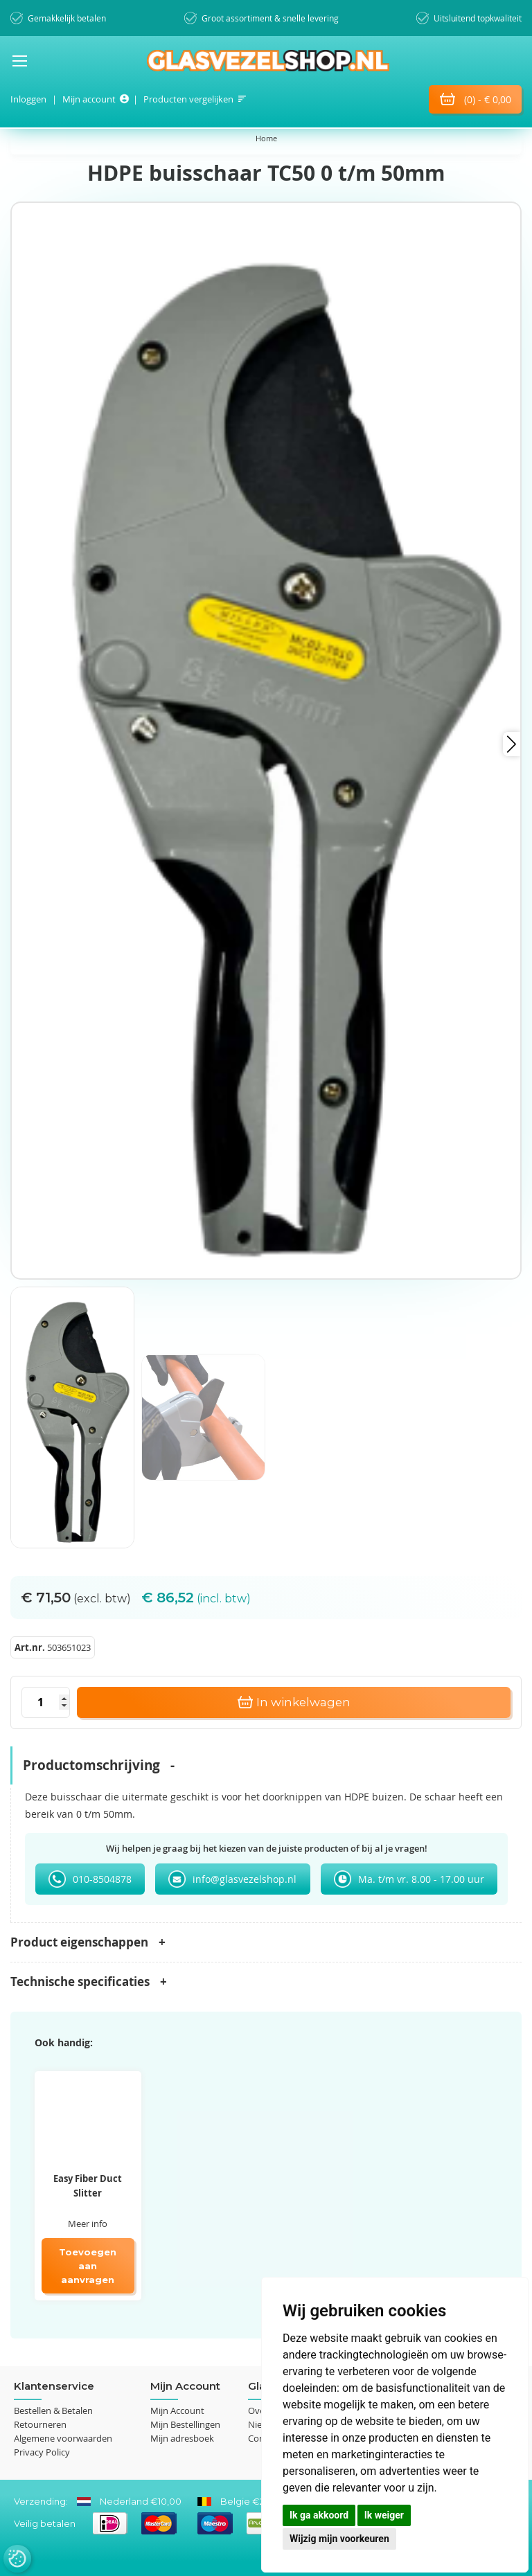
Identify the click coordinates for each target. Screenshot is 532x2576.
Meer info (87, 2223)
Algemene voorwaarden (63, 2438)
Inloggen (28, 98)
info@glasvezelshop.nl (244, 1879)
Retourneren (40, 2424)
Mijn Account (177, 2410)
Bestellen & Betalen (53, 2410)
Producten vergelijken (188, 98)
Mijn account (89, 98)
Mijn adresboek (182, 2438)
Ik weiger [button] (384, 2515)
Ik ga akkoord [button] (319, 2515)
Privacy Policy (42, 2452)
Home (266, 137)
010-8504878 (102, 1879)
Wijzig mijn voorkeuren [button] (339, 2538)
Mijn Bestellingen (185, 2424)
